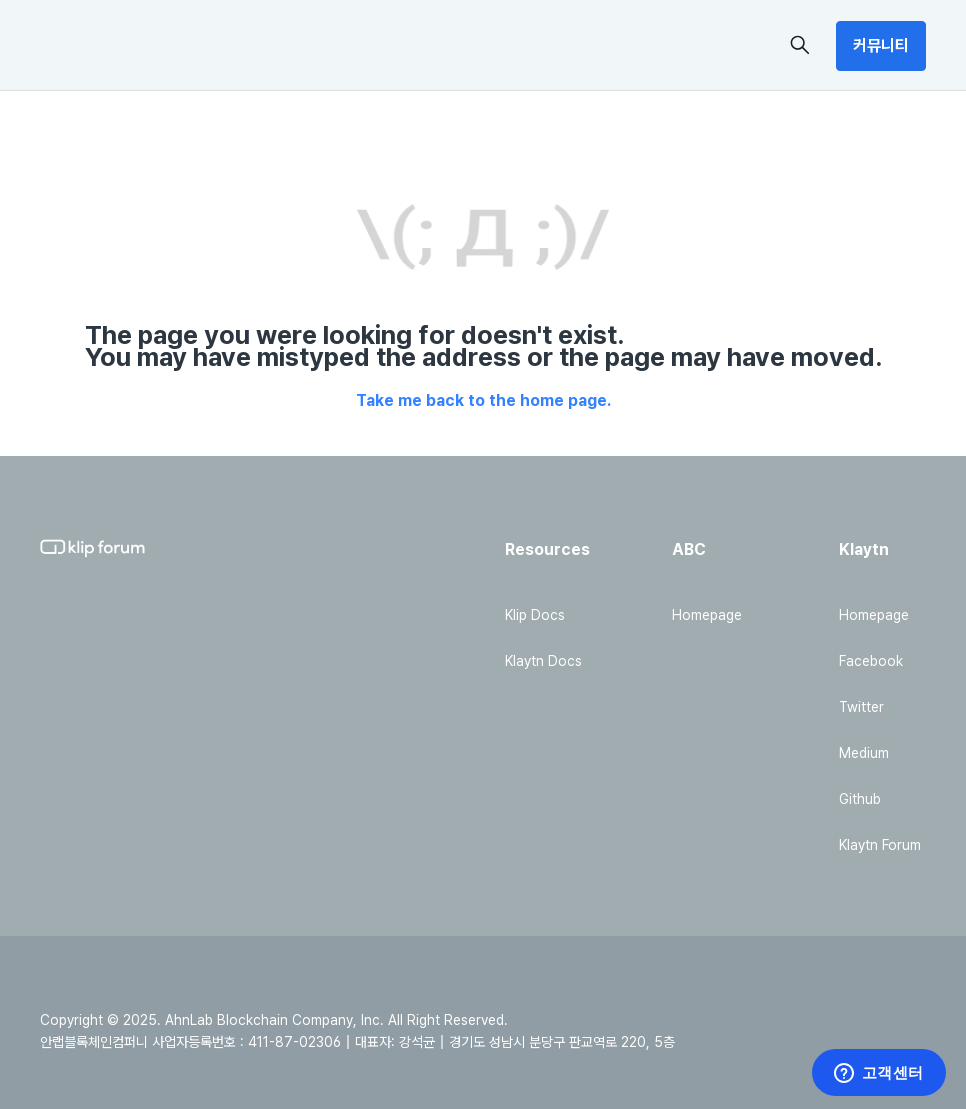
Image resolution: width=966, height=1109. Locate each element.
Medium (864, 753)
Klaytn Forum (880, 845)
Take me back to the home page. (483, 400)
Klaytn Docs (543, 661)
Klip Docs (535, 615)
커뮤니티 (881, 45)
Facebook (871, 661)
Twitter (861, 707)
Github (860, 799)
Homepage (707, 615)
